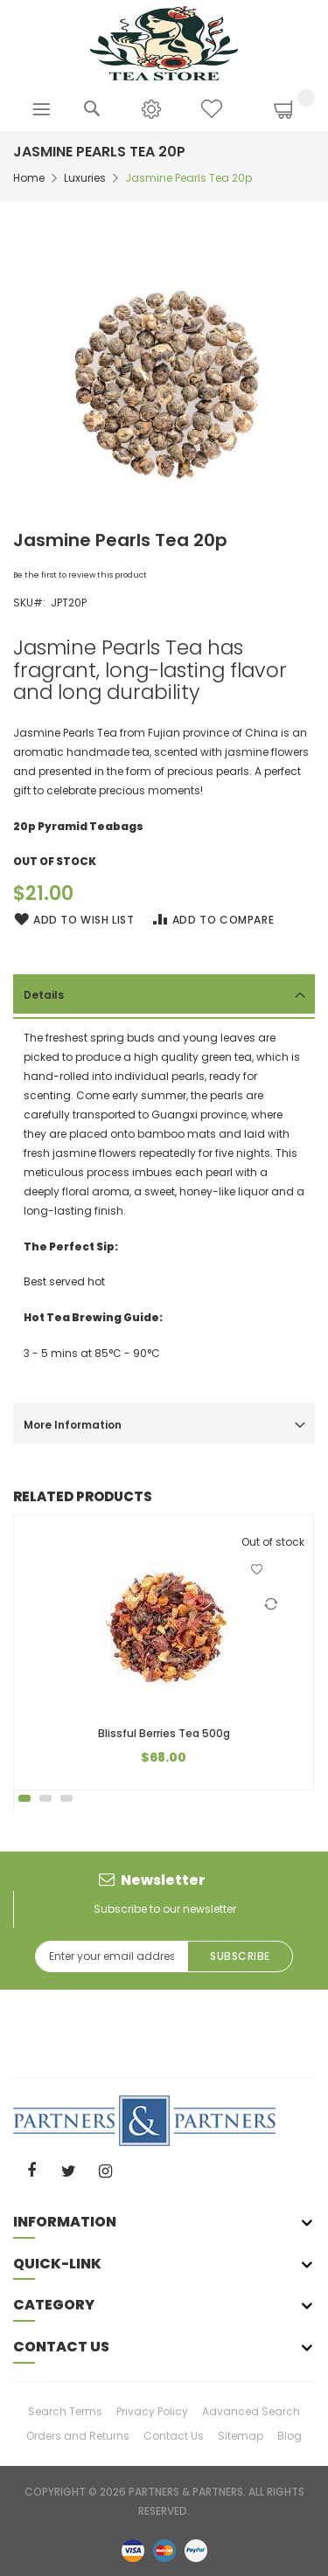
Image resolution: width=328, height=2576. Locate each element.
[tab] (164, 993)
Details (44, 994)
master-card (164, 2550)
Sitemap (240, 2435)
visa (133, 2550)
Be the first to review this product (80, 575)
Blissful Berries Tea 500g (164, 1733)
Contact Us (173, 2435)
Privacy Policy (152, 2411)
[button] (257, 1569)
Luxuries (85, 177)
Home (29, 177)
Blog (289, 2435)
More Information (73, 1424)
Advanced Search (251, 2411)
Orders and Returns (77, 2435)
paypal (196, 2550)
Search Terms (65, 2411)
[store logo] (164, 42)
